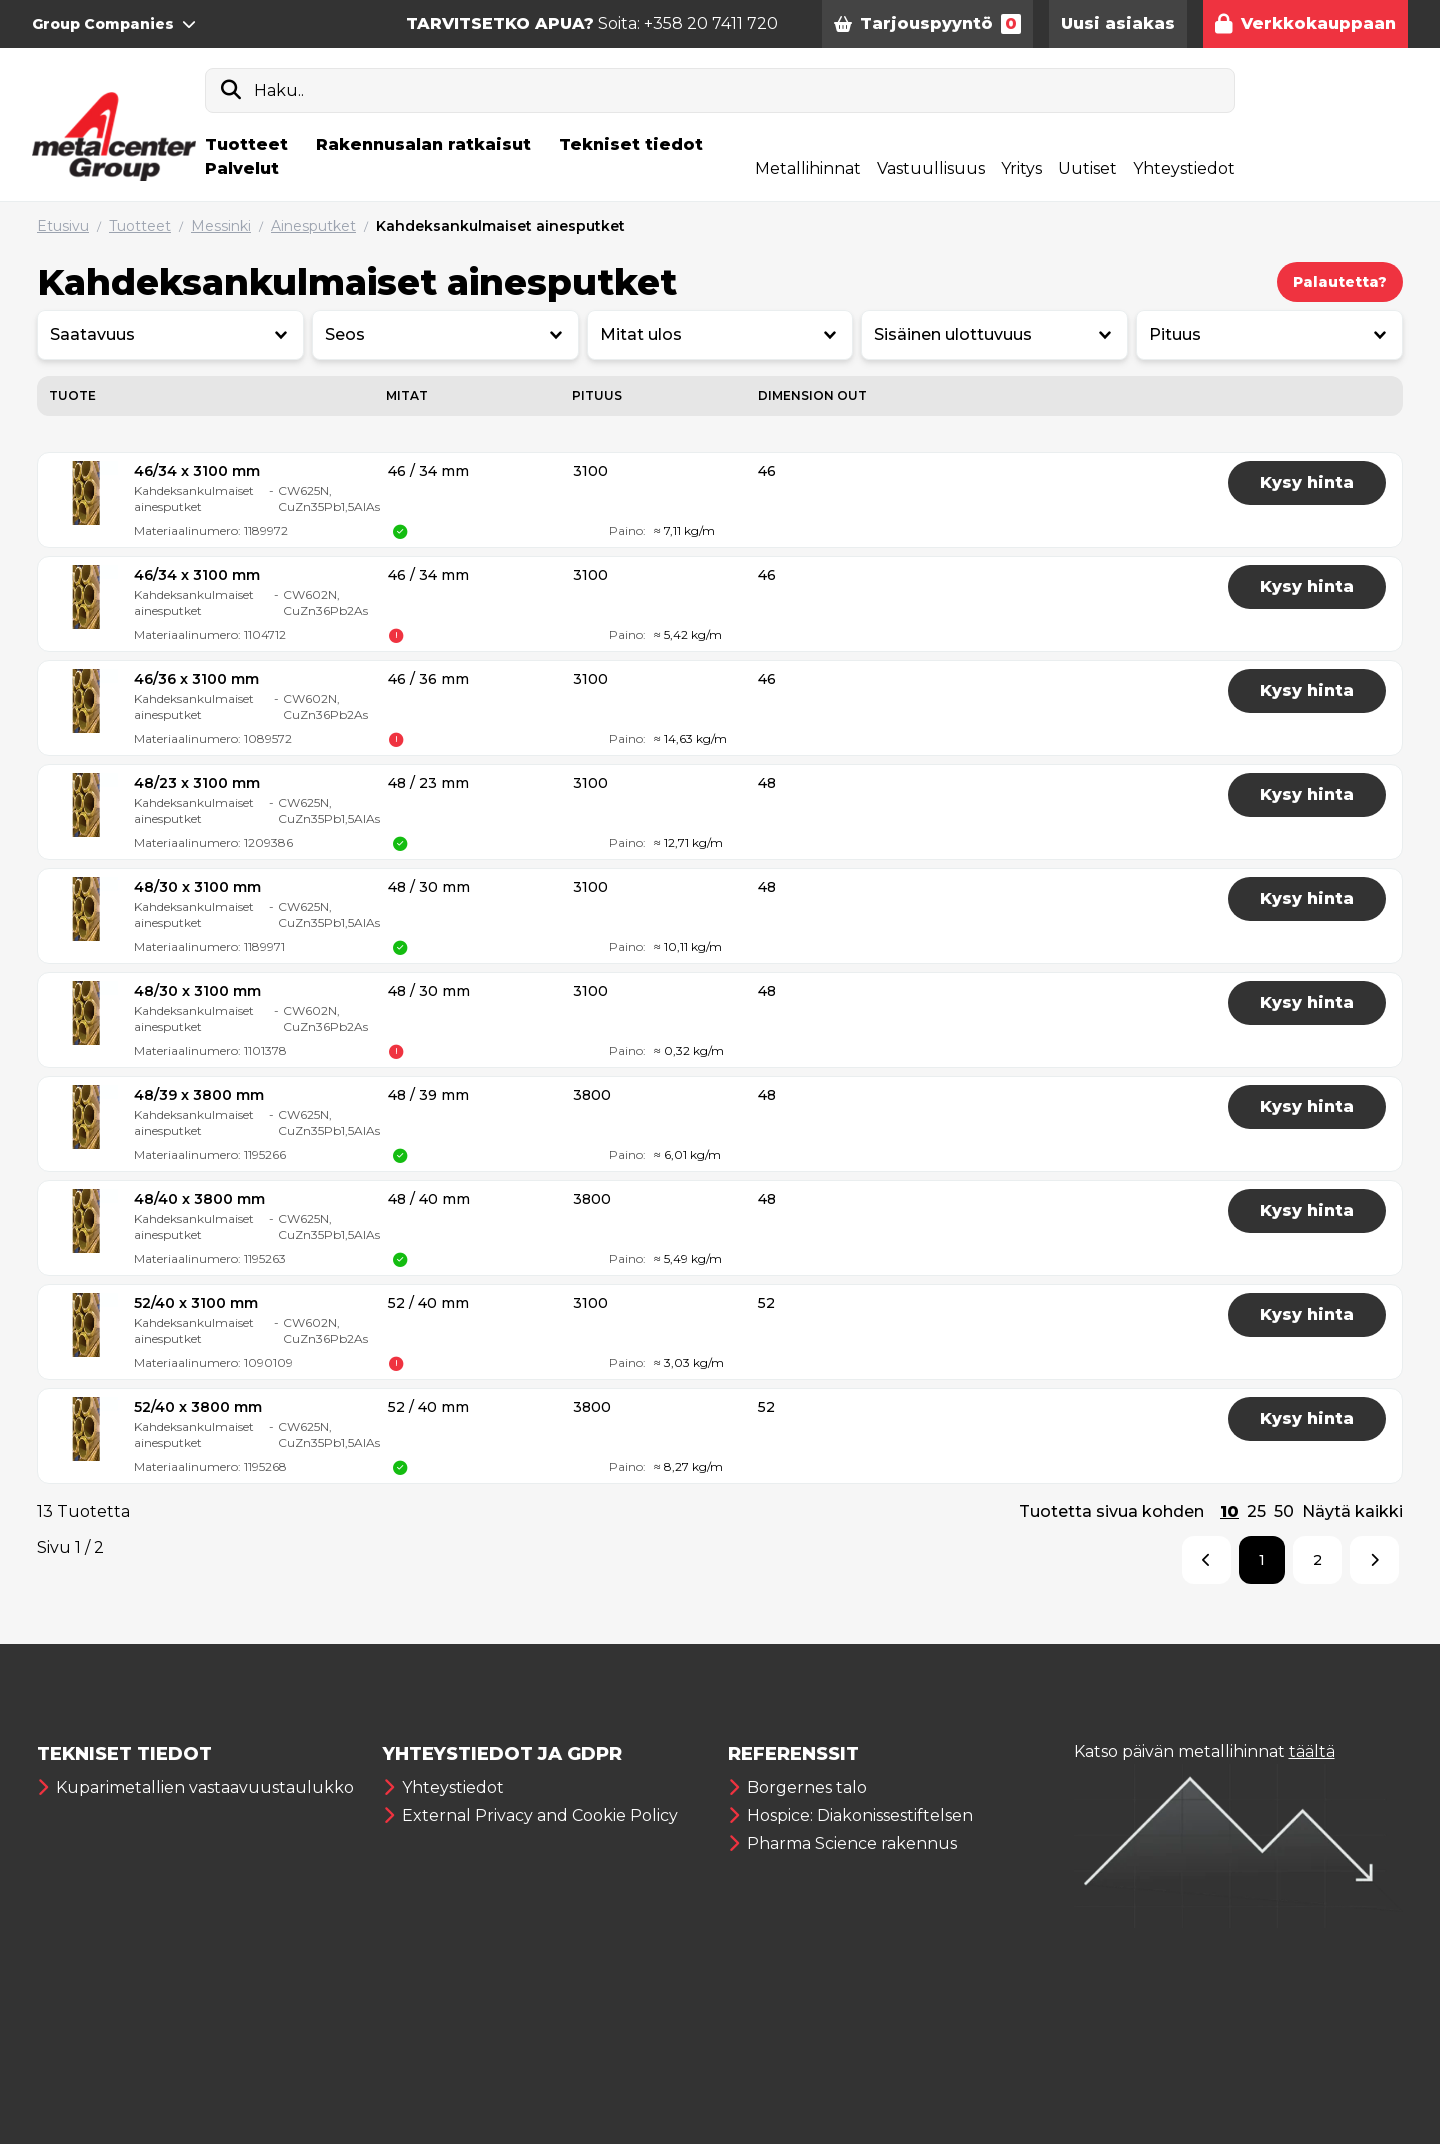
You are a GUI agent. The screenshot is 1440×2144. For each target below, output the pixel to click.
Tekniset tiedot (631, 144)
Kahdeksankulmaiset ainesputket (500, 226)
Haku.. (279, 90)
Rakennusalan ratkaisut (423, 144)
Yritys (1021, 168)
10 (1229, 1511)
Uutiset (1087, 168)
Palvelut (242, 168)
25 (1256, 1511)
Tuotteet (246, 144)
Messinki (221, 226)
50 (1284, 1511)
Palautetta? (1340, 282)
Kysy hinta (1307, 482)
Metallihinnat (808, 168)
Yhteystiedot (1184, 168)
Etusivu (63, 226)
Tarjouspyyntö (927, 24)
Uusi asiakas (1118, 23)
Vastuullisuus (931, 168)
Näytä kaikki (1352, 1511)
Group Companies (114, 24)
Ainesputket (313, 226)
